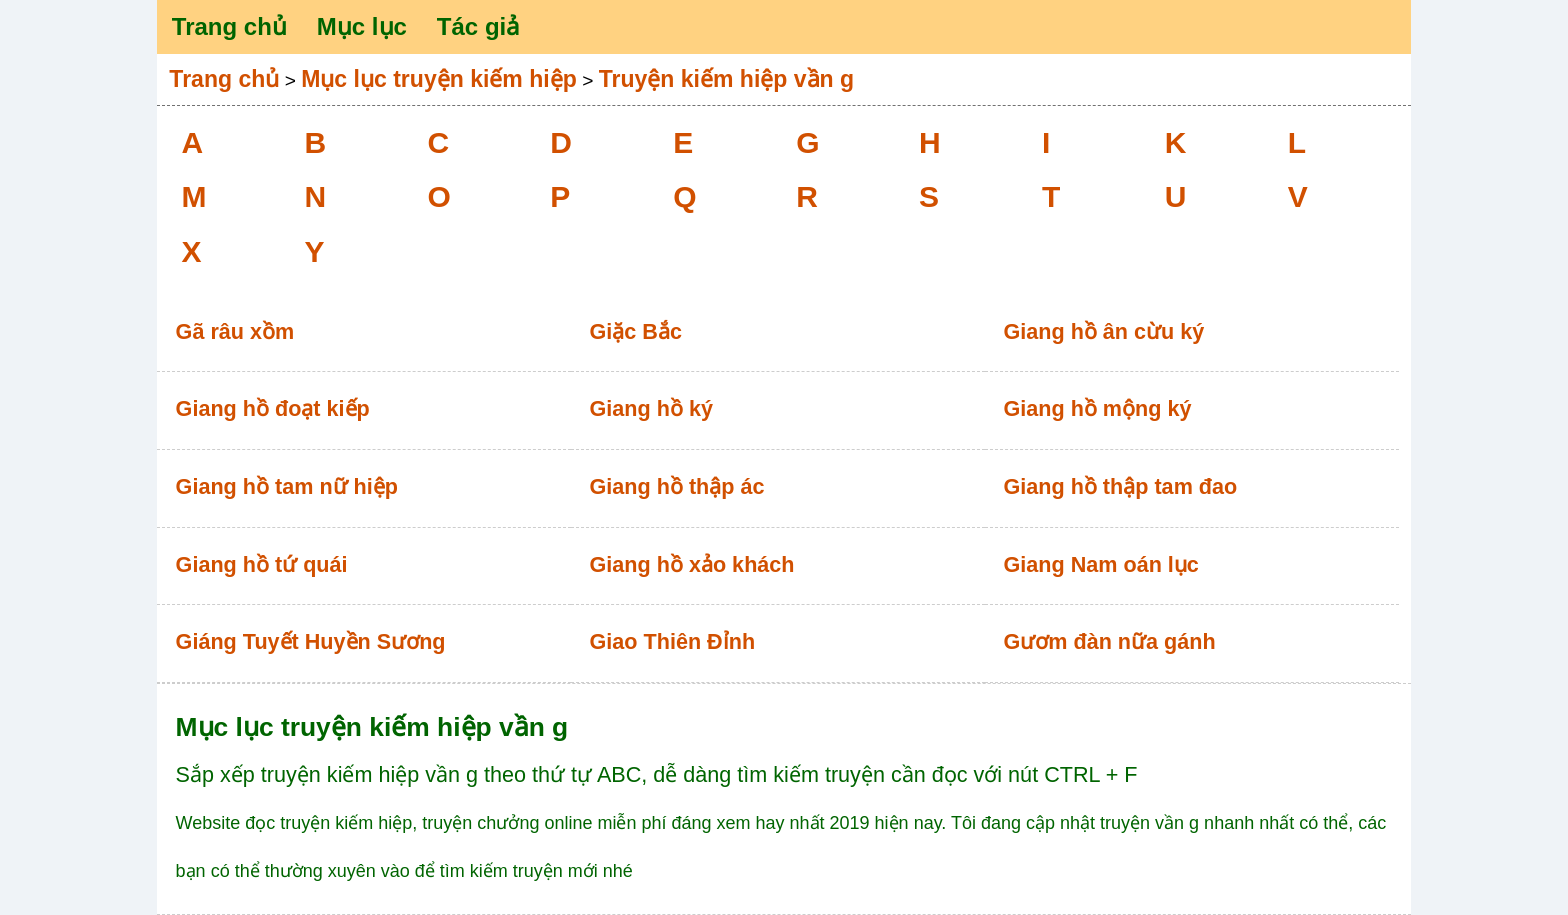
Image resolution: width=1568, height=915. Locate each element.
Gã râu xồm (235, 331)
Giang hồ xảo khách (692, 564)
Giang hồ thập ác (677, 486)
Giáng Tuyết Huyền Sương (311, 641)
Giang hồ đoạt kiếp (273, 408)
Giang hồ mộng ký (1097, 408)
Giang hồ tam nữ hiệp (287, 486)
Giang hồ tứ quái (262, 564)
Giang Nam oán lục (1100, 564)
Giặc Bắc (636, 331)
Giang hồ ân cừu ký (1103, 331)
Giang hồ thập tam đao (1120, 486)
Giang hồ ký (651, 408)
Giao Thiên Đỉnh (673, 641)
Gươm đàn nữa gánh (1109, 641)
